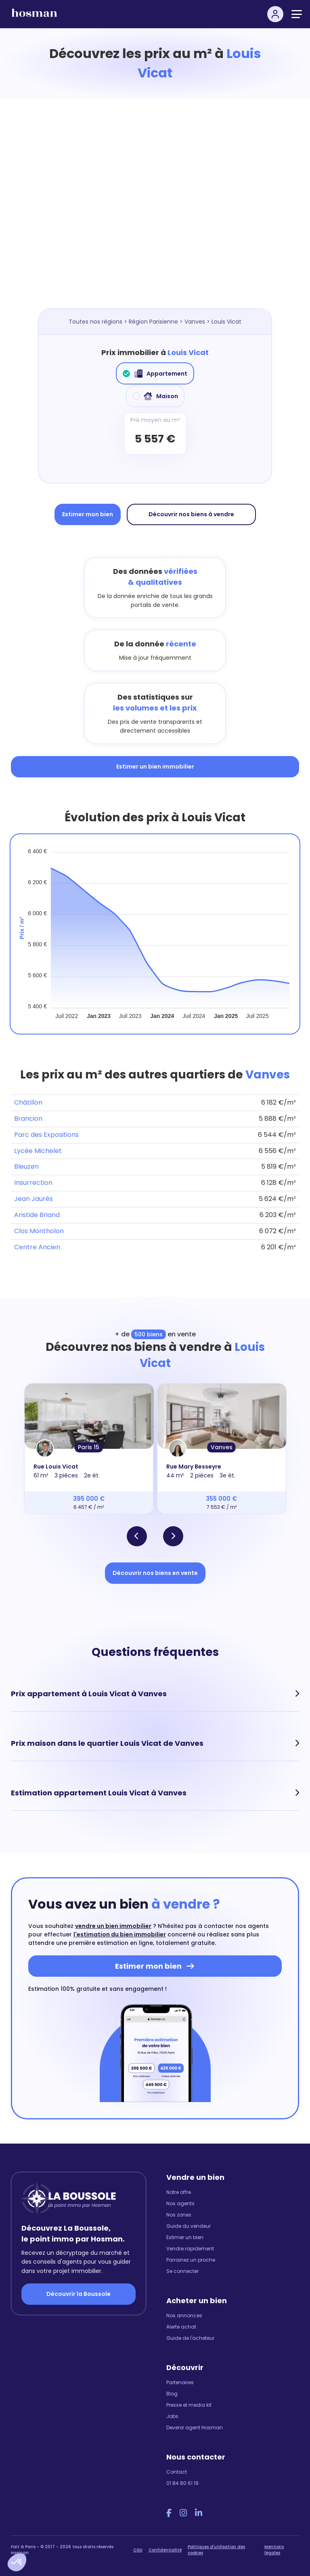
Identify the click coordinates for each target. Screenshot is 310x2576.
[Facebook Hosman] (169, 2513)
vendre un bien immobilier (113, 1926)
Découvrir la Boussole (78, 2294)
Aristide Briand (37, 1214)
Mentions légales (274, 2550)
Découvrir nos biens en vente (155, 1573)
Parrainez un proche (190, 2259)
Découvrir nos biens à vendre (191, 514)
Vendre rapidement (190, 2248)
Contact (176, 2471)
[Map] (163, 211)
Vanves (194, 322)
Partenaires (180, 2382)
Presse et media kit (189, 2404)
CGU (137, 2550)
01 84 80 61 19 (182, 2483)
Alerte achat (181, 2326)
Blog (172, 2393)
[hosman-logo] (34, 16)
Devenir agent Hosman (194, 2427)
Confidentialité (165, 2550)
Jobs (172, 2416)
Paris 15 (88, 1447)
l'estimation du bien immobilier (119, 1934)
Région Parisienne (153, 322)
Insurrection (33, 1182)
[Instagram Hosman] (183, 2513)
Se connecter (182, 2271)
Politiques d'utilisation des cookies (216, 2550)
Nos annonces (184, 2315)
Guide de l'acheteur (190, 2338)
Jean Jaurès (33, 1198)
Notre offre (178, 2192)
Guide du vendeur (188, 2226)
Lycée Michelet (38, 1150)
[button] (17, 2562)
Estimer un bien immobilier (155, 766)
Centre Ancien (37, 1247)
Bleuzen (26, 1166)
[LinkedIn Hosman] (198, 2513)
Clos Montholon (39, 1231)
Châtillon (28, 1102)
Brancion (28, 1118)
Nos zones (178, 2214)
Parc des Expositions (46, 1134)
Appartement (155, 374)
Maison (155, 396)
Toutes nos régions (95, 322)
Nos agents (180, 2203)
